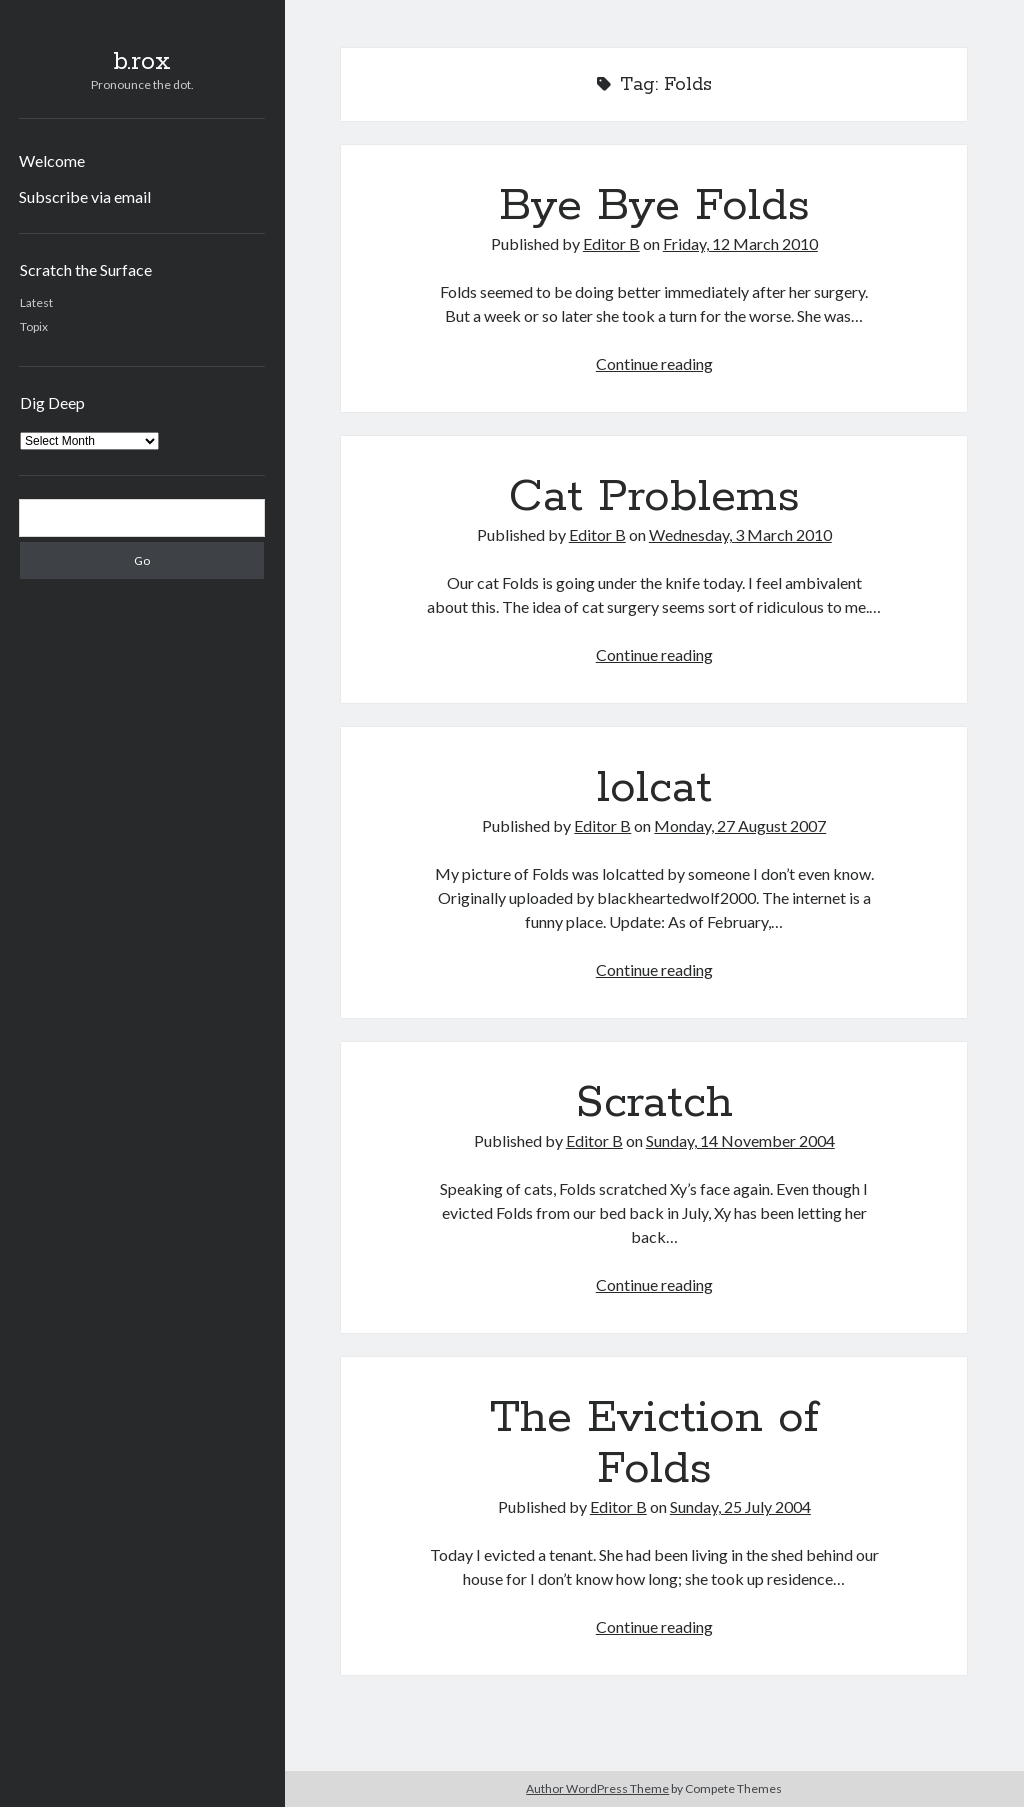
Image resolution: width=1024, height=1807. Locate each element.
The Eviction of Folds (654, 1443)
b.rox (142, 62)
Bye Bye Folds (654, 206)
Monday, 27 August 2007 (740, 825)
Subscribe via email (85, 196)
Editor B (611, 243)
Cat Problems (654, 497)
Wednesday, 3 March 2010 (740, 534)
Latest (36, 302)
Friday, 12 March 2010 (740, 243)
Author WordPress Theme (597, 1788)
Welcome (52, 160)
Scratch (654, 1103)
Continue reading (654, 363)
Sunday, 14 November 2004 (740, 1140)
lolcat (654, 788)
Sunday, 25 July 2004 (740, 1506)
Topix (34, 326)
